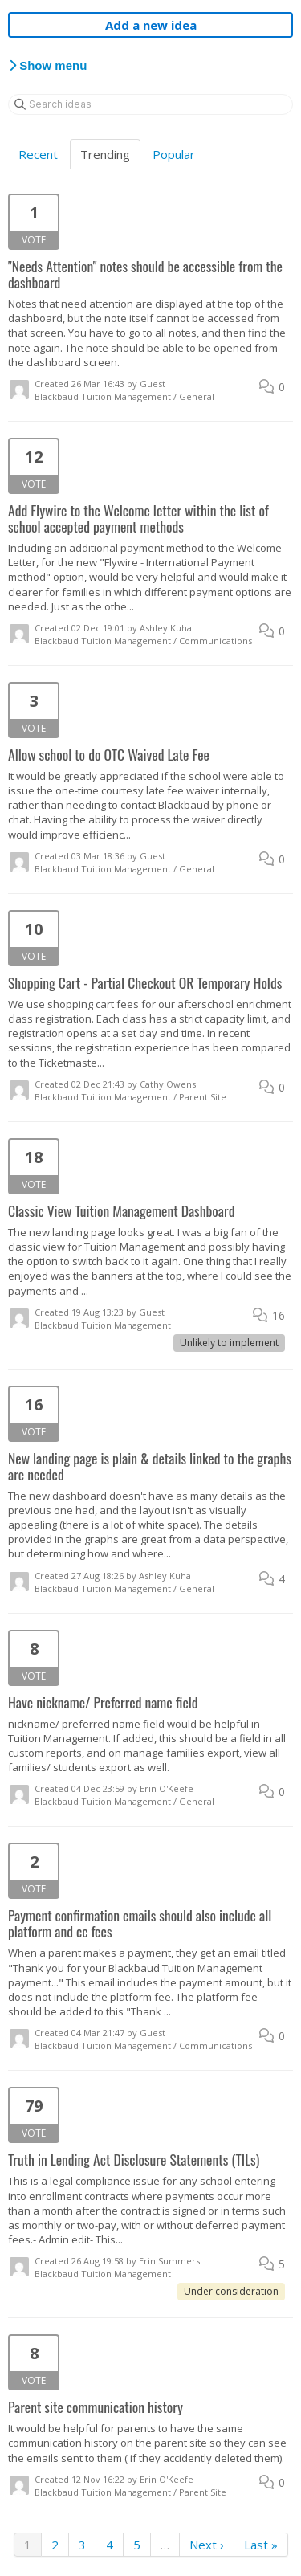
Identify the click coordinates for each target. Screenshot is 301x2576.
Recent (38, 154)
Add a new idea (151, 25)
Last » (261, 2545)
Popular (174, 154)
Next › (206, 2545)
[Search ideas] (150, 104)
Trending (105, 154)
